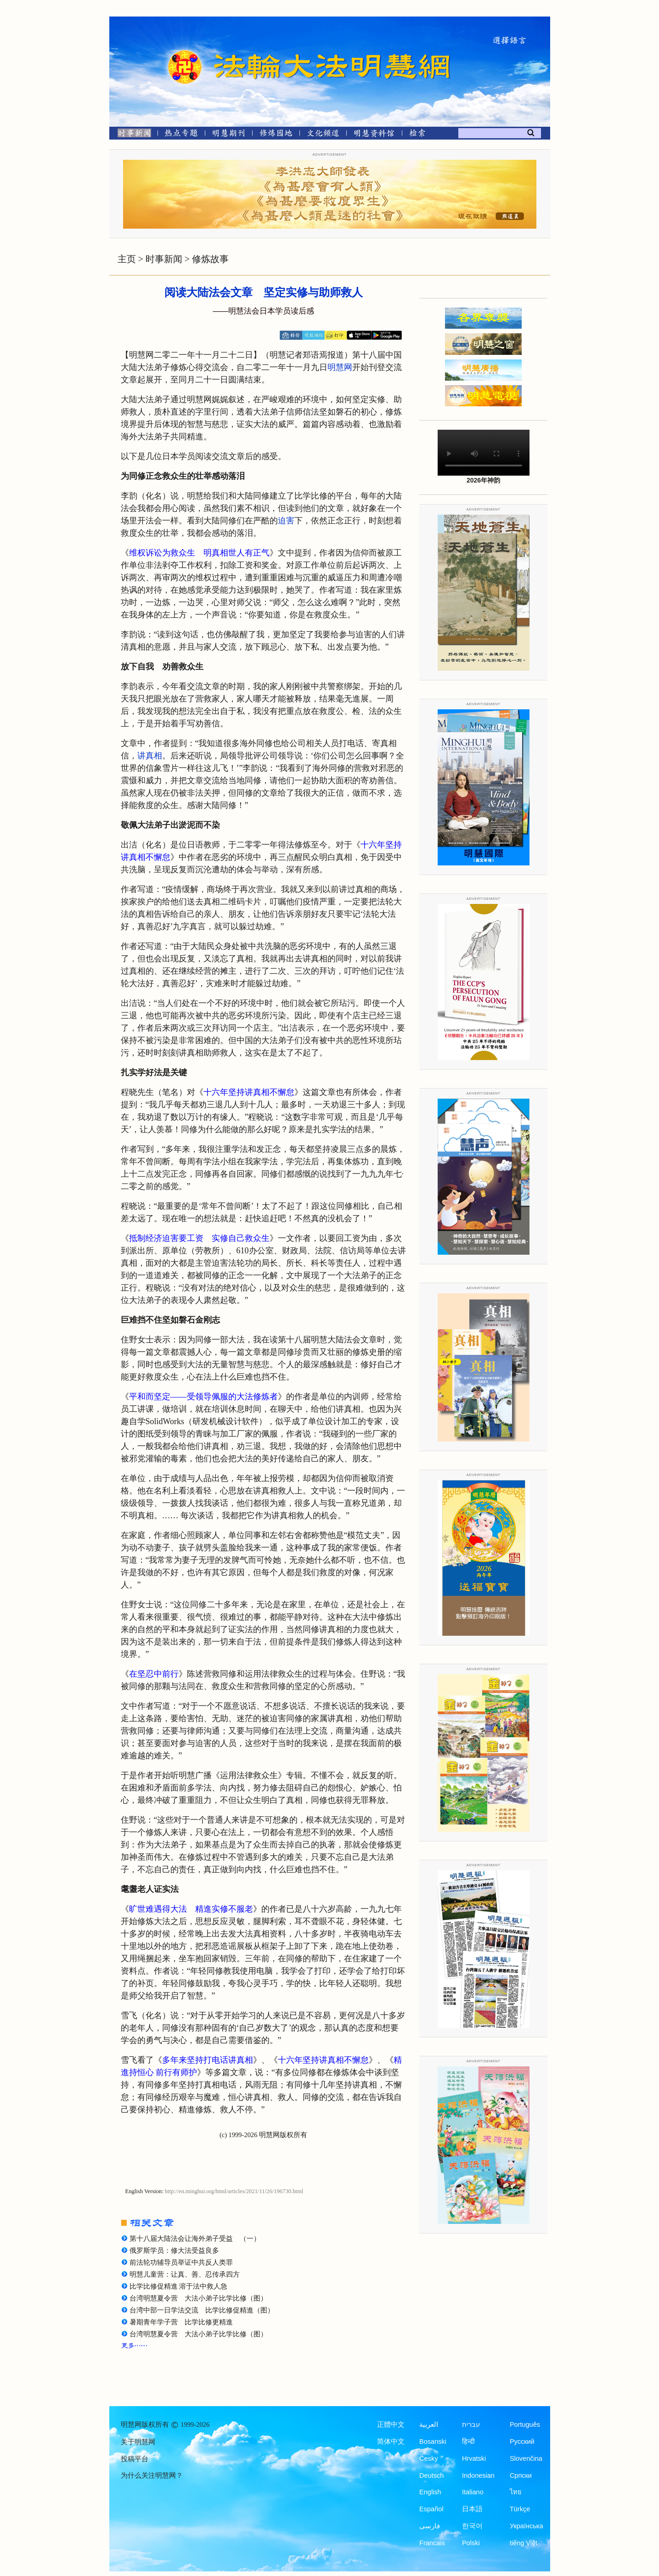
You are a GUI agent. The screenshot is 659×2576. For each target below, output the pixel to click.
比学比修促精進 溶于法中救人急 (179, 2286)
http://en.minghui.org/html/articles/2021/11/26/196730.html (234, 2191)
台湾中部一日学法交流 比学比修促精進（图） (202, 2310)
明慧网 (339, 367)
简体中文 (391, 2441)
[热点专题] (181, 135)
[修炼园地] (276, 135)
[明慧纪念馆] (374, 135)
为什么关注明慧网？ (152, 2475)
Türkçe (520, 2509)
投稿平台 (134, 2459)
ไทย (516, 2492)
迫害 (286, 520)
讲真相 (149, 755)
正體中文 (391, 2424)
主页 (127, 259)
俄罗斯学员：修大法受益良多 (174, 2250)
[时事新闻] (131, 135)
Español (431, 2509)
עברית (471, 2424)
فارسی (429, 2526)
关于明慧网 (138, 2442)
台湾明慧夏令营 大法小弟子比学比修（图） (198, 2298)
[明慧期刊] (228, 135)
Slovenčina (526, 2458)
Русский (522, 2441)
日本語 (472, 2509)
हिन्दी (468, 2441)
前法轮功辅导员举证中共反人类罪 (181, 2262)
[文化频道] (323, 135)
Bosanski (432, 2441)
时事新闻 (164, 259)
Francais (432, 2543)
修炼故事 (210, 259)
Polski (471, 2543)
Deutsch (431, 2475)
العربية (428, 2424)
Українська (526, 2526)
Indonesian (478, 2475)
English (430, 2492)
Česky (428, 2458)
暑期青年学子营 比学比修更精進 (181, 2322)
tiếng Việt (523, 2543)
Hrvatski (474, 2458)
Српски (521, 2475)
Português (525, 2424)
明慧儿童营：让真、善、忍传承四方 (185, 2274)
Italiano (473, 2492)
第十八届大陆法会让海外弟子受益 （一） (195, 2238)
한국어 (472, 2526)
